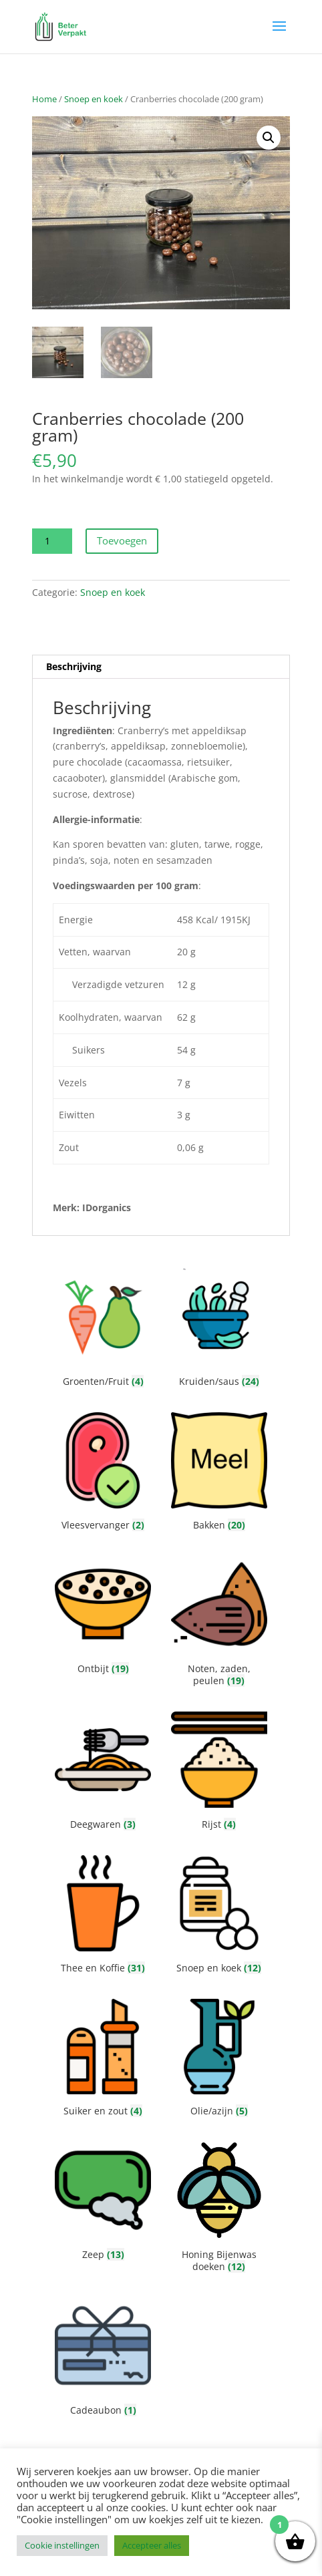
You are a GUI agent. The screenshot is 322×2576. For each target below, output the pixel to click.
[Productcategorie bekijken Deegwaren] (103, 1773)
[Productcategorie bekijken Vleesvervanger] (103, 1474)
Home (44, 99)
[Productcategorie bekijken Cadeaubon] (103, 2359)
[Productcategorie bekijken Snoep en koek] (219, 1917)
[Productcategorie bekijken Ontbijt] (103, 1617)
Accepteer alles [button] (151, 2545)
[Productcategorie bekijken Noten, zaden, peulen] (219, 1624)
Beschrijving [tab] (74, 666)
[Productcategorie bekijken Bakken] (219, 1474)
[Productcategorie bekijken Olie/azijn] (219, 2060)
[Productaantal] (52, 541)
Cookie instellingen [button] (62, 2545)
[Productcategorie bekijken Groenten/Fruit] (103, 1330)
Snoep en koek (93, 99)
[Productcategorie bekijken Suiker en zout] (103, 2060)
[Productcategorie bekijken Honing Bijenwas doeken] (219, 2210)
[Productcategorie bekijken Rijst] (219, 1773)
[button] (269, 138)
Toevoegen (122, 540)
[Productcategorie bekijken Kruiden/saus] (219, 1330)
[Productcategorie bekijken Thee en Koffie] (103, 1917)
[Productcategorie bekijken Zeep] (103, 2204)
